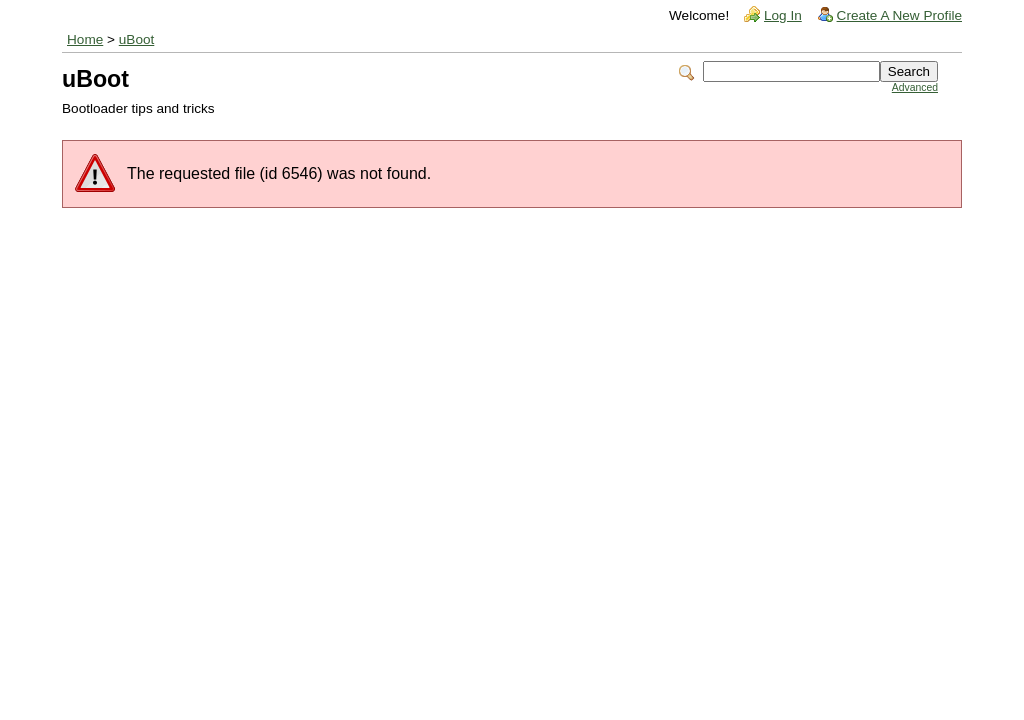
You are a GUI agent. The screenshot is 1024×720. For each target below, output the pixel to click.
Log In (783, 15)
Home (85, 39)
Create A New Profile (899, 15)
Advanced (915, 87)
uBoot (137, 39)
